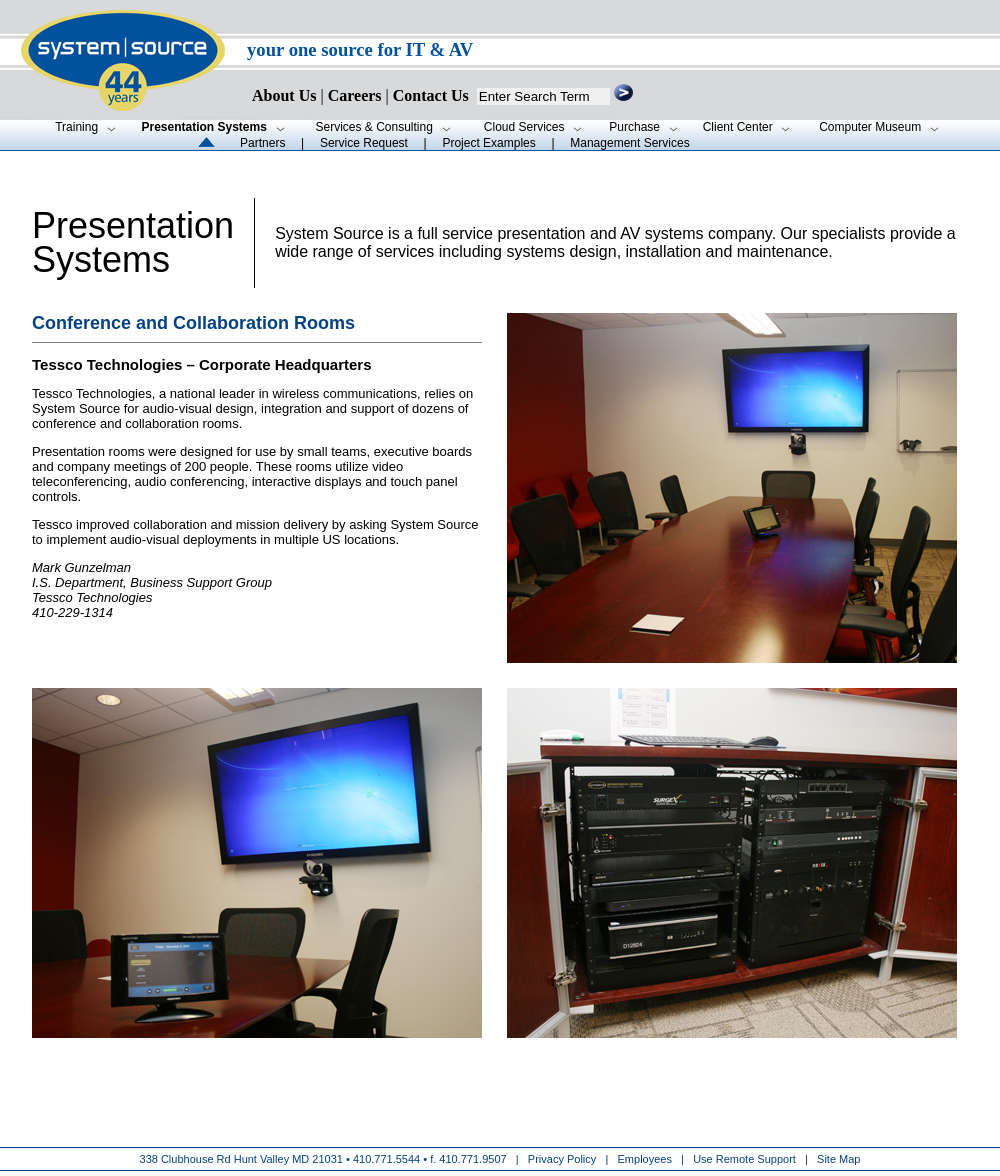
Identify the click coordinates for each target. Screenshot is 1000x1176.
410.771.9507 (472, 1159)
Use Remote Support (744, 1159)
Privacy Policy (564, 1159)
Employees (645, 1159)
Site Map (838, 1159)
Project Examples (488, 143)
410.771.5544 (386, 1159)
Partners (262, 143)
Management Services (629, 143)
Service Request (364, 143)
